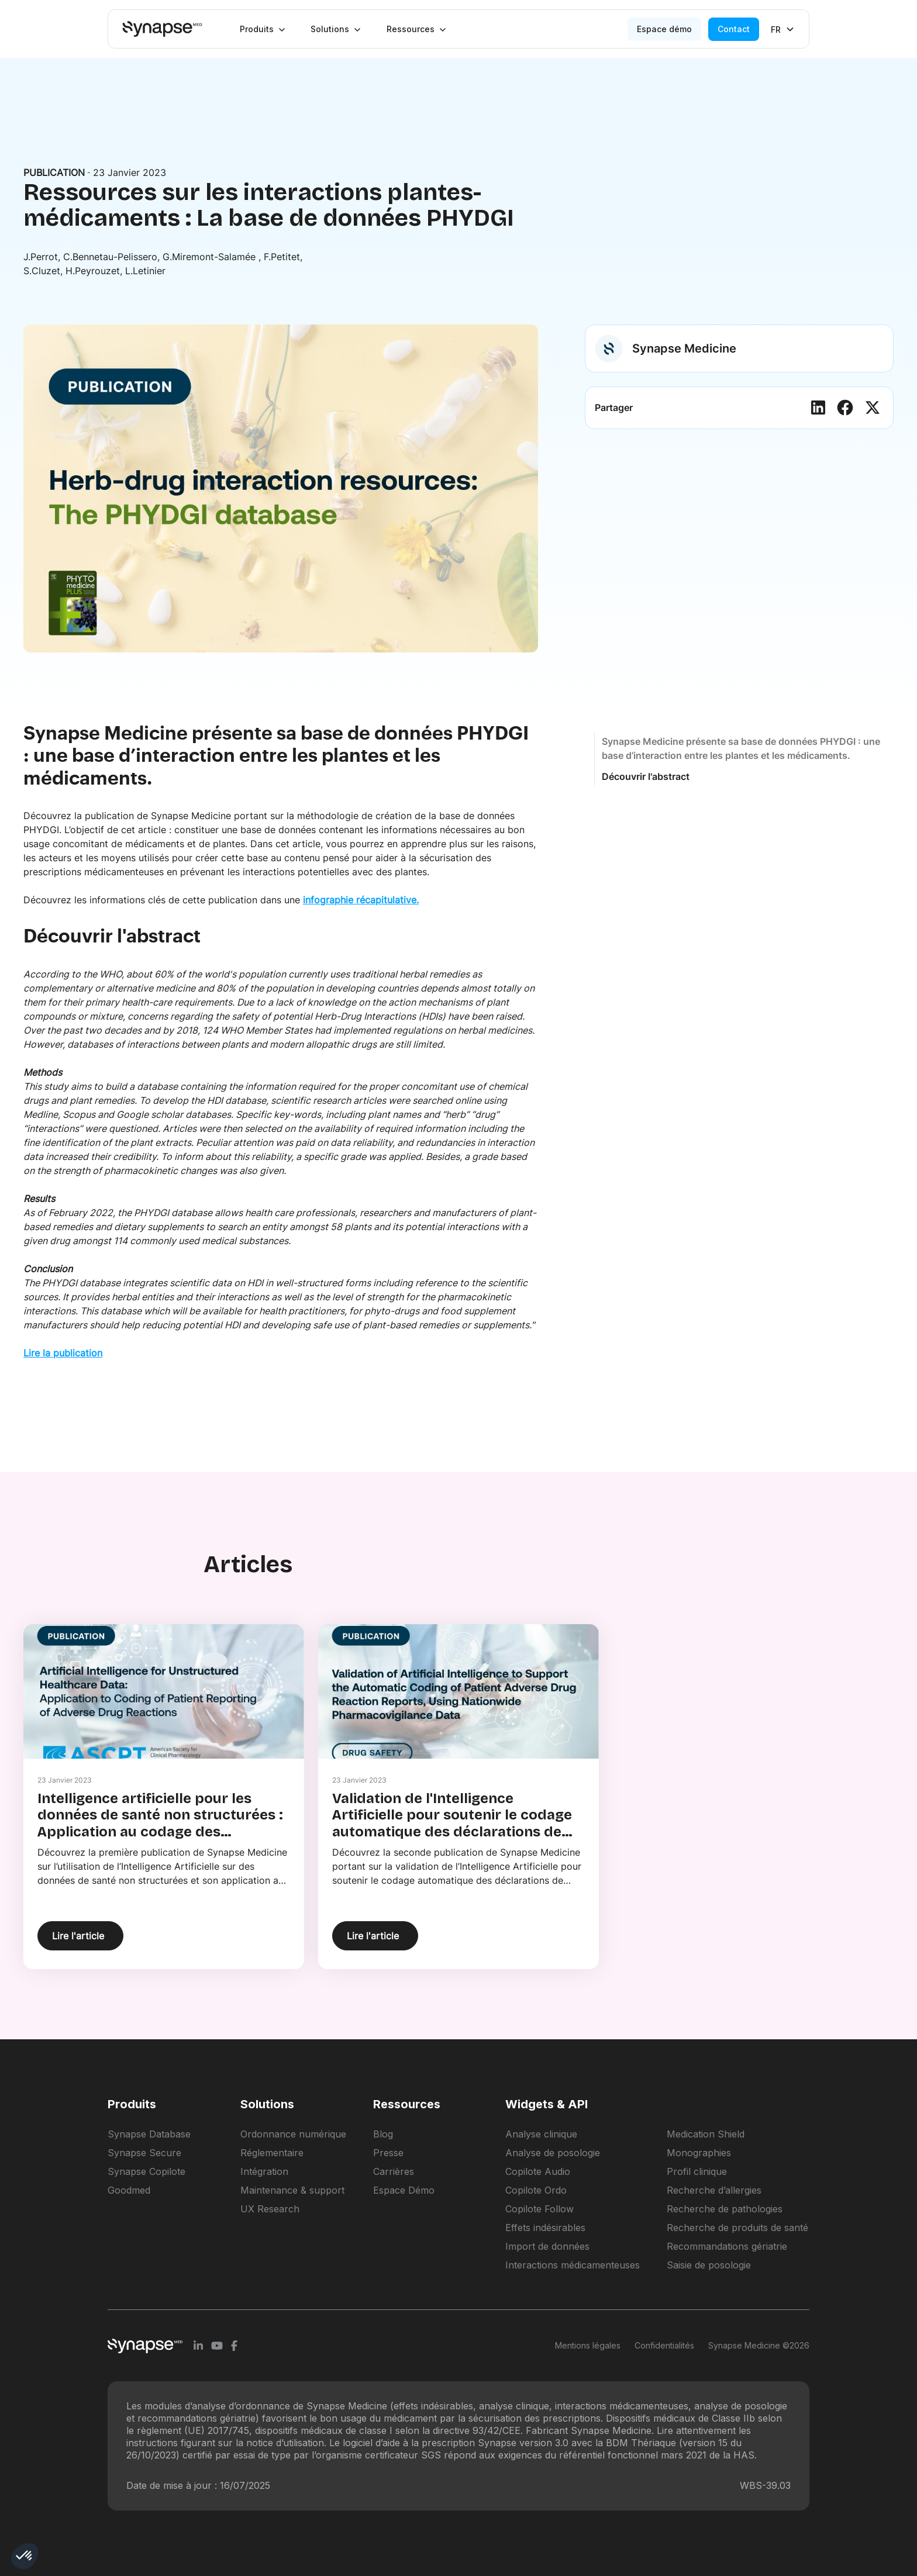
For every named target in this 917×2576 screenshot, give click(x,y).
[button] (262, 29)
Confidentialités (664, 2345)
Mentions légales (587, 2345)
